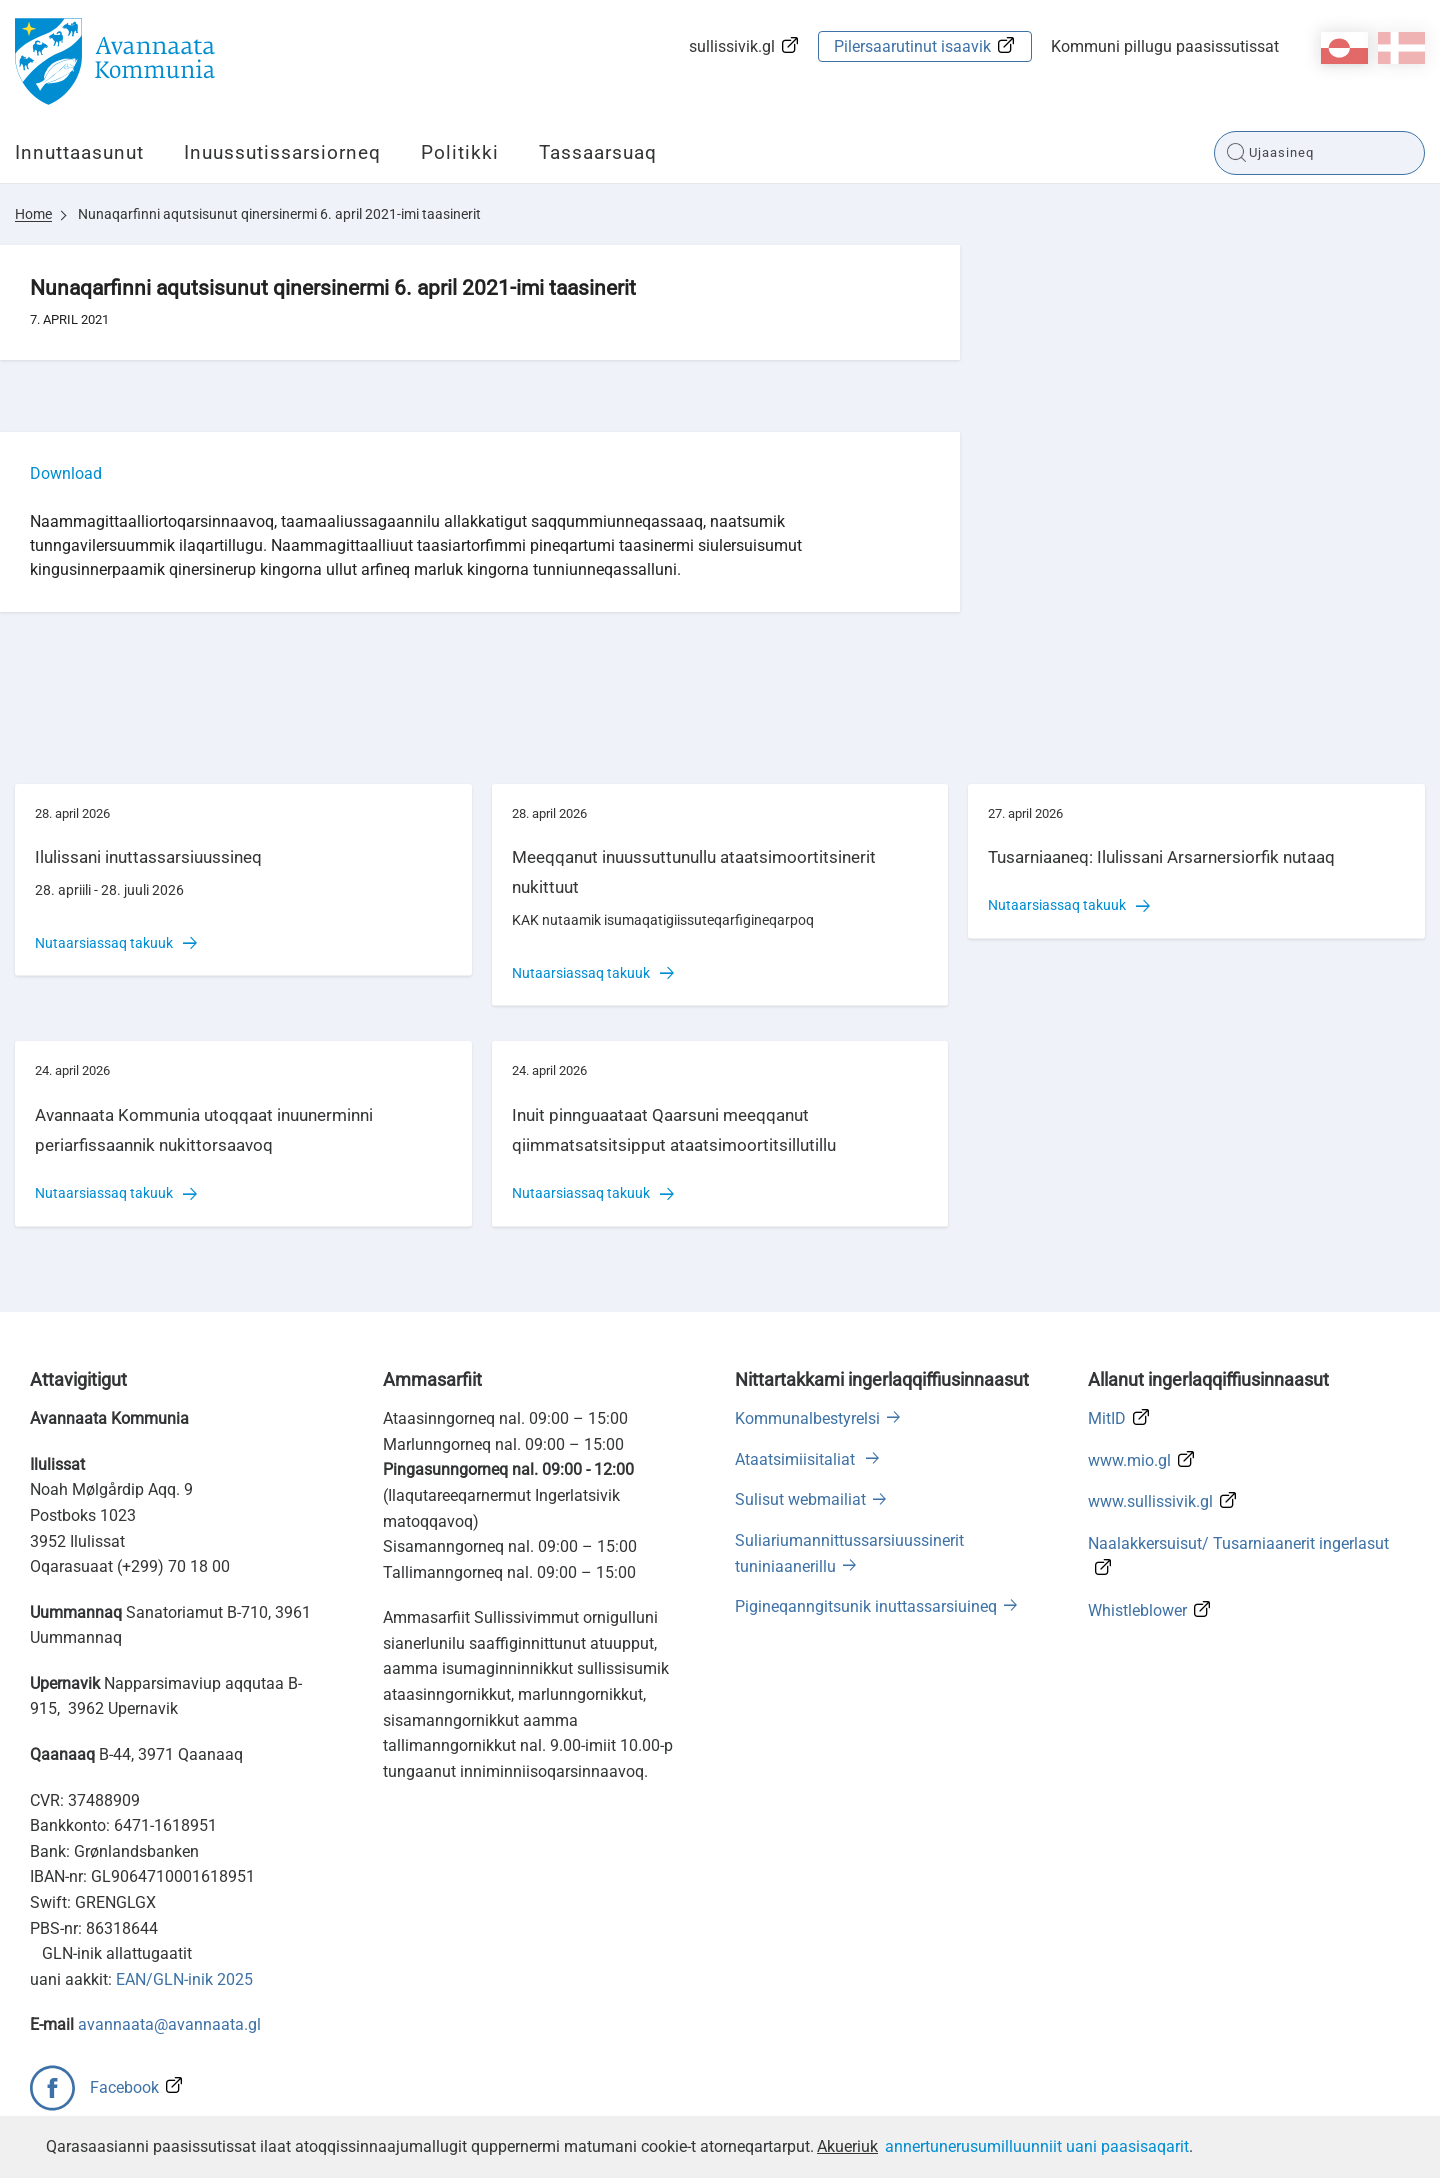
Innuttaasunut (79, 152)
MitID (1107, 1418)
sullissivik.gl (732, 46)
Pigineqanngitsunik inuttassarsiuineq (866, 1606)
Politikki (460, 152)
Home (33, 214)
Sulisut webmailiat (800, 1499)
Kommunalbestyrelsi (807, 1418)
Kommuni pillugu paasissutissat (1165, 46)
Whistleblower (1137, 1610)
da (1401, 48)
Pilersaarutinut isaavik (912, 46)
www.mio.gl (1129, 1460)
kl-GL (1344, 48)
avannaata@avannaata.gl (169, 2024)
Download (66, 473)
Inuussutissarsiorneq (282, 152)
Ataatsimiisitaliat (797, 1459)
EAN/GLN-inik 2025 (184, 1979)
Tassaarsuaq (598, 152)
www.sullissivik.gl (1150, 1501)
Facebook (124, 2087)
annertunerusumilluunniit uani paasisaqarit (1037, 2146)
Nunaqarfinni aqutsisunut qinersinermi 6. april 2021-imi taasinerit (279, 214)
